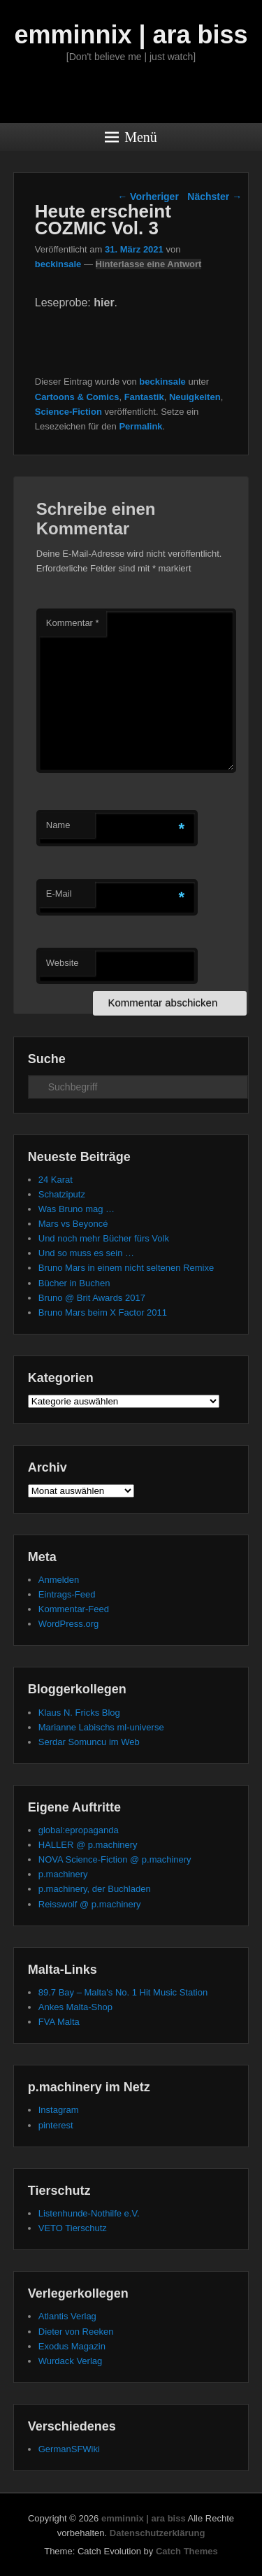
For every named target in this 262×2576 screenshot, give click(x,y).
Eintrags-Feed (67, 1594)
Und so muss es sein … (86, 1253)
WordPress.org (68, 1623)
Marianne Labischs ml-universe (101, 1727)
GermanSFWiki (69, 2449)
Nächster (214, 196)
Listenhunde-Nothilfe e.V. (89, 2213)
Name (58, 825)
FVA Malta (59, 2021)
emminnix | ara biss (130, 34)
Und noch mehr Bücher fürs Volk (103, 1238)
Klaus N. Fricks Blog (79, 1712)
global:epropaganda (78, 1830)
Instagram (58, 2110)
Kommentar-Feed (73, 1609)
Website (62, 963)
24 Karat (55, 1179)
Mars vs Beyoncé (73, 1223)
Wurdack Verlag (70, 2361)
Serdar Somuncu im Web (89, 1742)
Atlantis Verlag (67, 2316)
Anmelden (59, 1579)
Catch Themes (187, 2551)
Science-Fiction (68, 411)
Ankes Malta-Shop (75, 2007)
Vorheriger (148, 196)
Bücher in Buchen (74, 1283)
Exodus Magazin (71, 2346)
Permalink (140, 426)
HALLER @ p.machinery (88, 1845)
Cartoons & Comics (77, 397)
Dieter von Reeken (76, 2331)
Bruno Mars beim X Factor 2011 (102, 1312)
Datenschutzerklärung (157, 2533)
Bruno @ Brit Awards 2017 (91, 1298)
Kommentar (72, 623)
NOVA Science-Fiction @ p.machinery (114, 1859)
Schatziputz (61, 1194)
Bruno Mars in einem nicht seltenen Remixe (126, 1267)
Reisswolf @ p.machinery (89, 1904)
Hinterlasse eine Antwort (149, 264)
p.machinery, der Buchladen (94, 1889)
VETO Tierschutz (72, 2228)
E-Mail (59, 893)
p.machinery (63, 1874)
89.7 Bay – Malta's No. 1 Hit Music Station (123, 1992)
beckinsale (58, 264)
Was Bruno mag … (76, 1209)
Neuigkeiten (195, 397)
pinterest (55, 2125)
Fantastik (144, 397)
